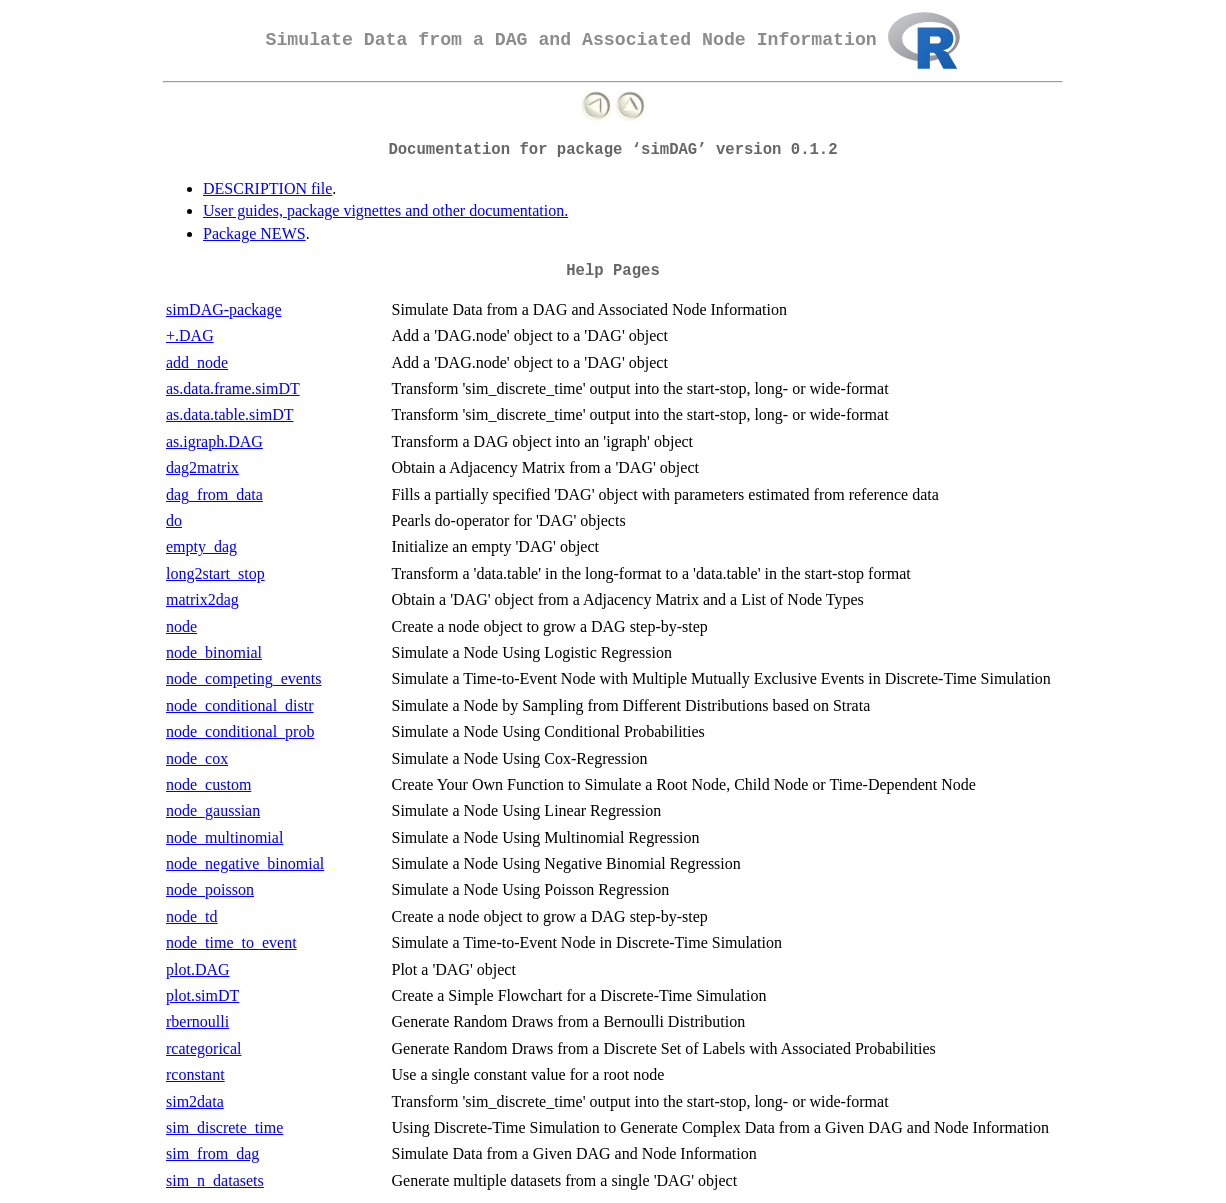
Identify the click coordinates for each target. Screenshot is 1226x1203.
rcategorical (204, 1048)
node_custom (208, 784)
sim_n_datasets (215, 1180)
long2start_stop (215, 573)
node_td (192, 916)
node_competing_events (244, 678)
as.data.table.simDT (230, 414)
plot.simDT (202, 995)
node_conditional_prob (240, 731)
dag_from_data (214, 494)
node (181, 626)
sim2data (195, 1101)
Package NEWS (254, 233)
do (174, 520)
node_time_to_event (231, 942)
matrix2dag (202, 599)
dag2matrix (202, 467)
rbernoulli (197, 1021)
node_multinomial (224, 837)
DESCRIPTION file (267, 188)
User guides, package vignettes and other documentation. (385, 210)
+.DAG (190, 335)
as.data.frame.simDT (233, 388)
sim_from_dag (212, 1153)
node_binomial (214, 652)
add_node (197, 362)
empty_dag (201, 546)
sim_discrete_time (224, 1127)
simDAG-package (224, 309)
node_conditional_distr (240, 705)
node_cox (197, 758)
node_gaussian (213, 810)
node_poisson (210, 889)
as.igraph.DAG (214, 441)
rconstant (195, 1074)
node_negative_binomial (245, 863)
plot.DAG (198, 969)
